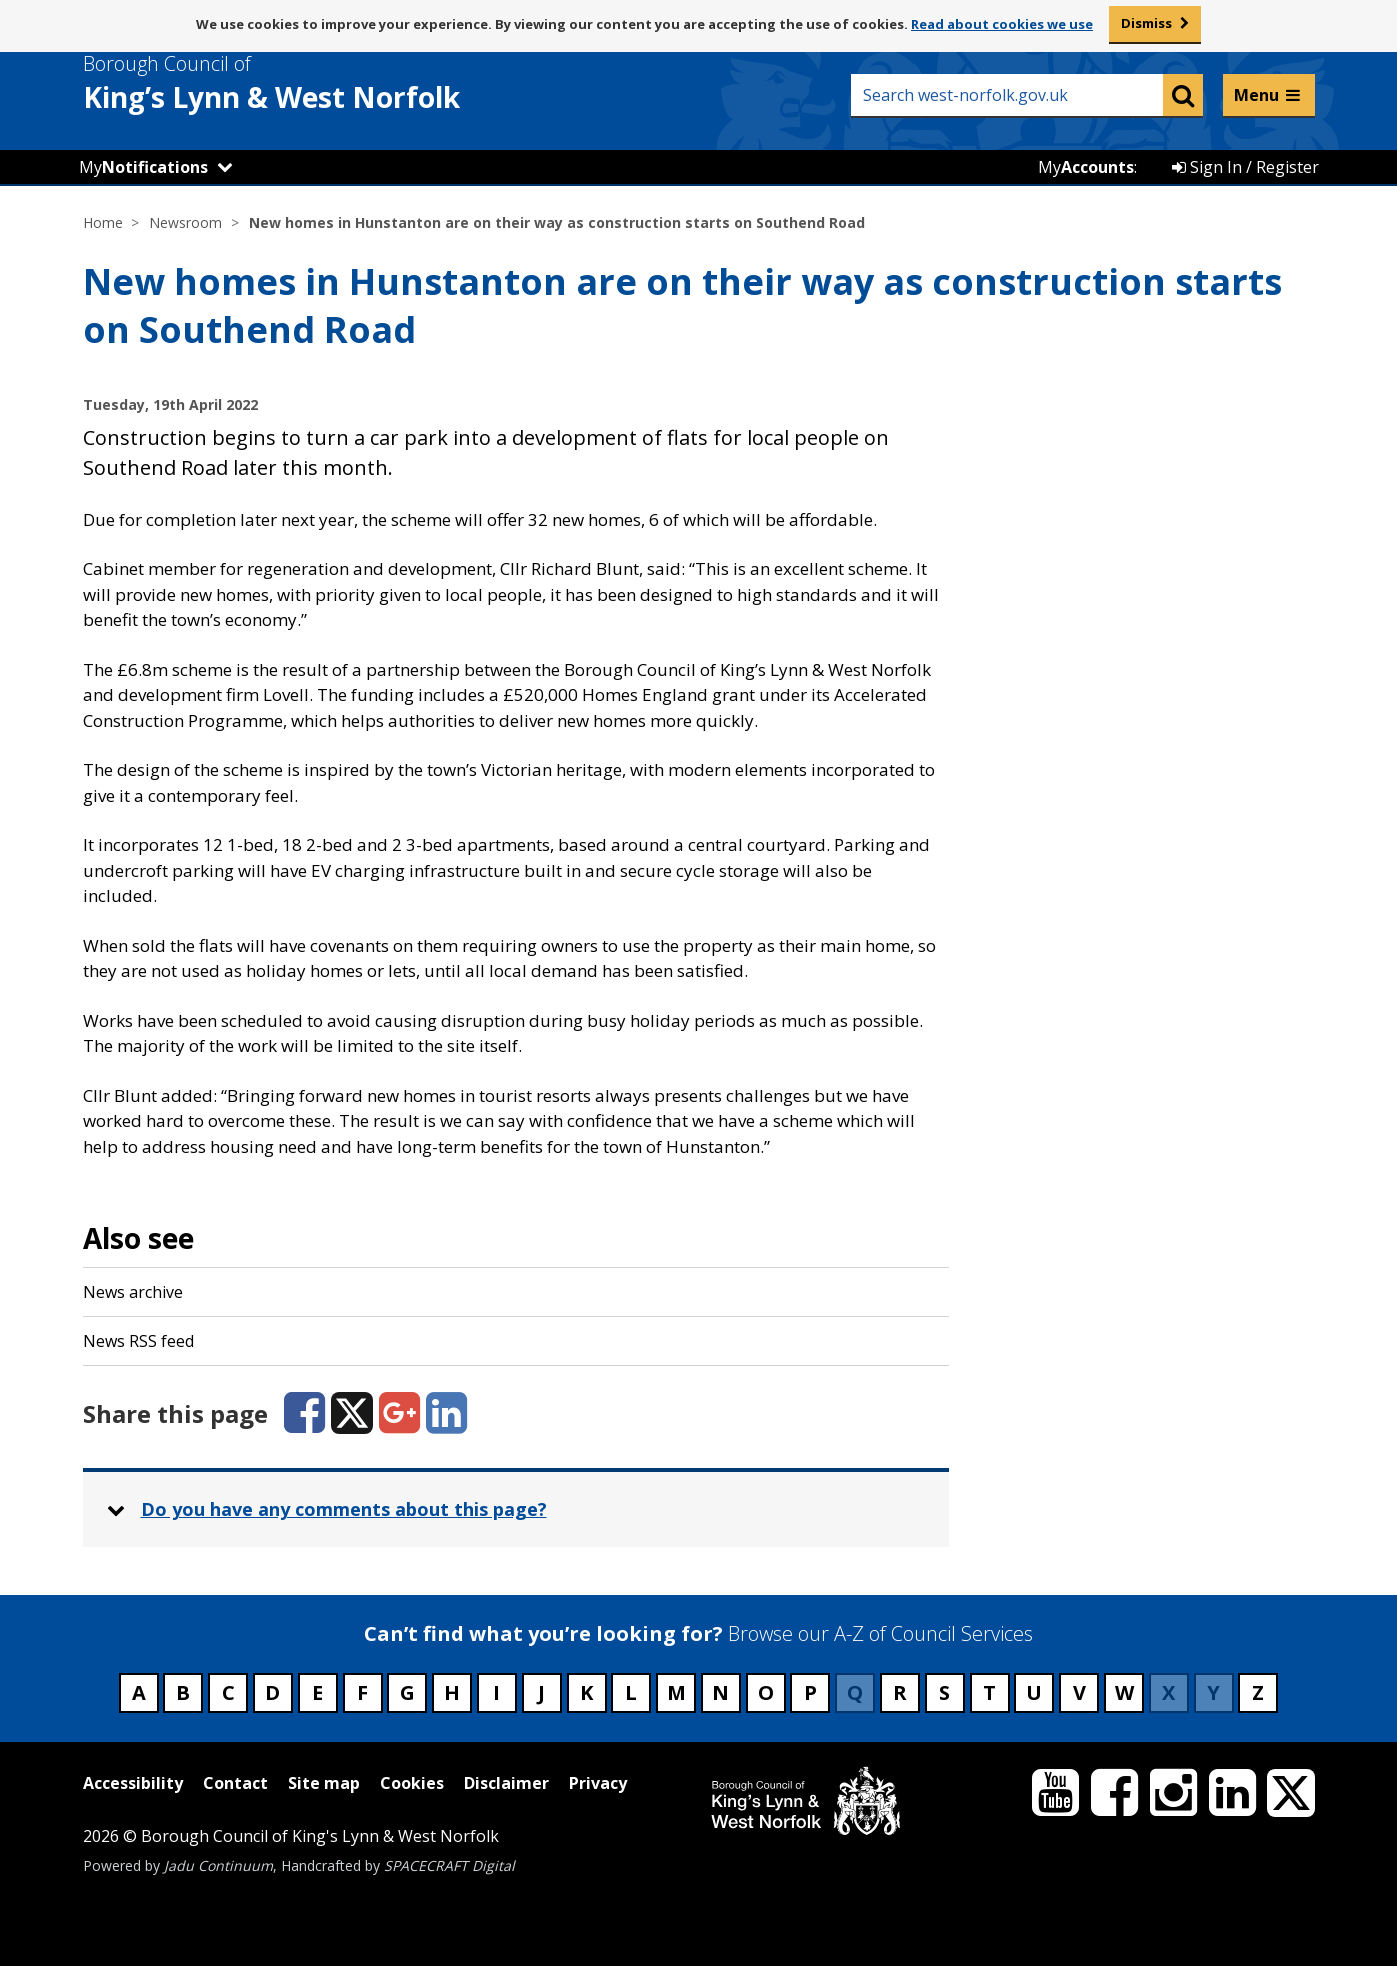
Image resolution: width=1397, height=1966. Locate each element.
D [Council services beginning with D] (272, 1692)
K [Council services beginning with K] (586, 1692)
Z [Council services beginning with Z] (1258, 1692)
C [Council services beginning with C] (228, 1692)
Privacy (598, 1783)
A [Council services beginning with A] (139, 1692)
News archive (133, 1292)
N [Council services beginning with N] (720, 1692)
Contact (235, 1783)
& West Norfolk (308, 83)
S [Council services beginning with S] (944, 1692)
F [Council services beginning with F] (362, 1692)
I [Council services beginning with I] (496, 1692)
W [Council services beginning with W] (1124, 1692)
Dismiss (1146, 23)
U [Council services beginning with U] (1034, 1692)
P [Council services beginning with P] (810, 1692)
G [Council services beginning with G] (407, 1692)
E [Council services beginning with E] (317, 1692)
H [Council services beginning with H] (452, 1692)
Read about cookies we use (1002, 24)
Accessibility (133, 1783)
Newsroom (185, 222)
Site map (324, 1783)
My (143, 167)
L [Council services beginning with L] (631, 1692)
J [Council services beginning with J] (541, 1692)
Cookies (412, 1783)
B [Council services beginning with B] (183, 1692)
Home (103, 222)
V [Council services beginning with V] (1079, 1692)
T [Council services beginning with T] (989, 1692)
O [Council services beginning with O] (766, 1692)
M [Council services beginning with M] (676, 1692)
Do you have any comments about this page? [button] (344, 1509)
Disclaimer (506, 1783)
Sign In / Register (1245, 167)
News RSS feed (138, 1341)
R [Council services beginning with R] (900, 1692)
